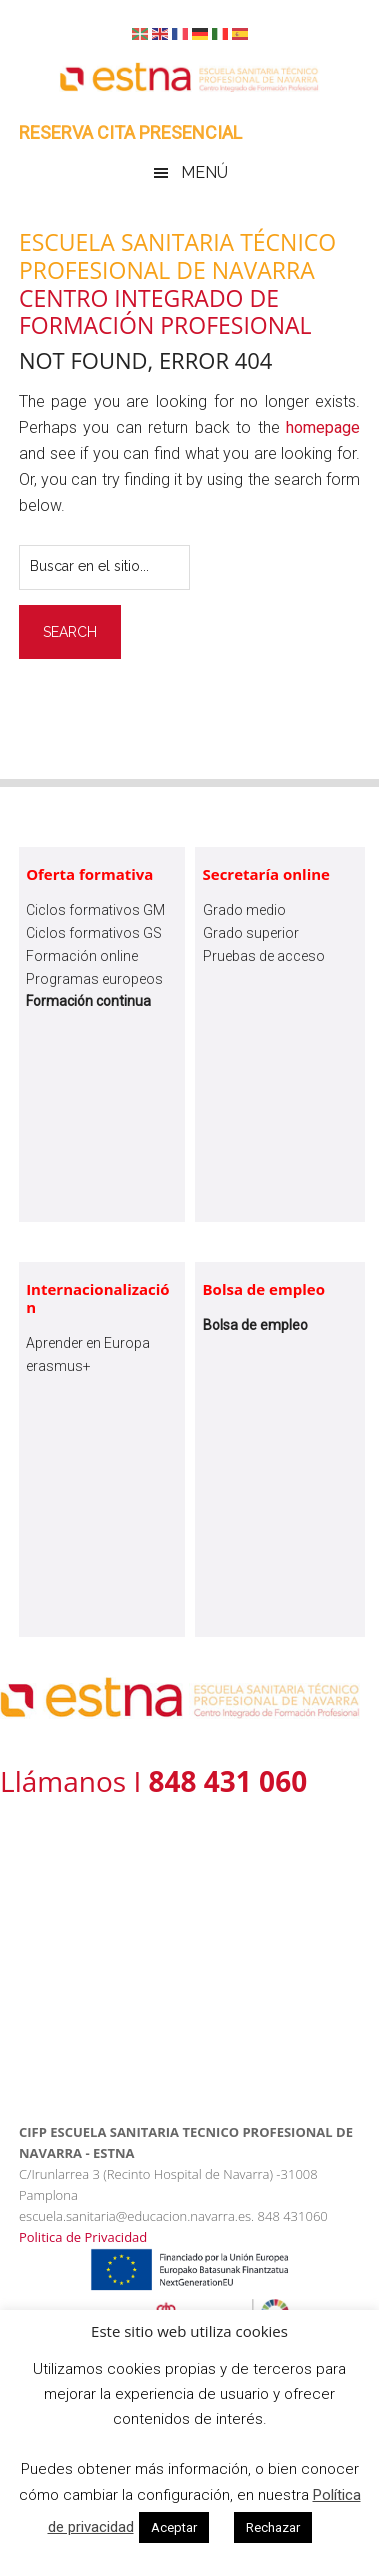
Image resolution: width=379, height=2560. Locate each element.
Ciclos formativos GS (94, 933)
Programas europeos (94, 979)
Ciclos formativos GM (95, 910)
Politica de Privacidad (83, 2237)
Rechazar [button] (273, 2527)
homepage (323, 427)
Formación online (82, 956)
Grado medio (244, 910)
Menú (204, 172)
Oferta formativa (89, 874)
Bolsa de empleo (264, 1289)
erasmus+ (58, 1366)
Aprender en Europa (88, 1343)
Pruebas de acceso (264, 956)
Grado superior (251, 933)
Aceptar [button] (174, 2527)
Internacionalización (98, 1298)
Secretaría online (266, 874)
